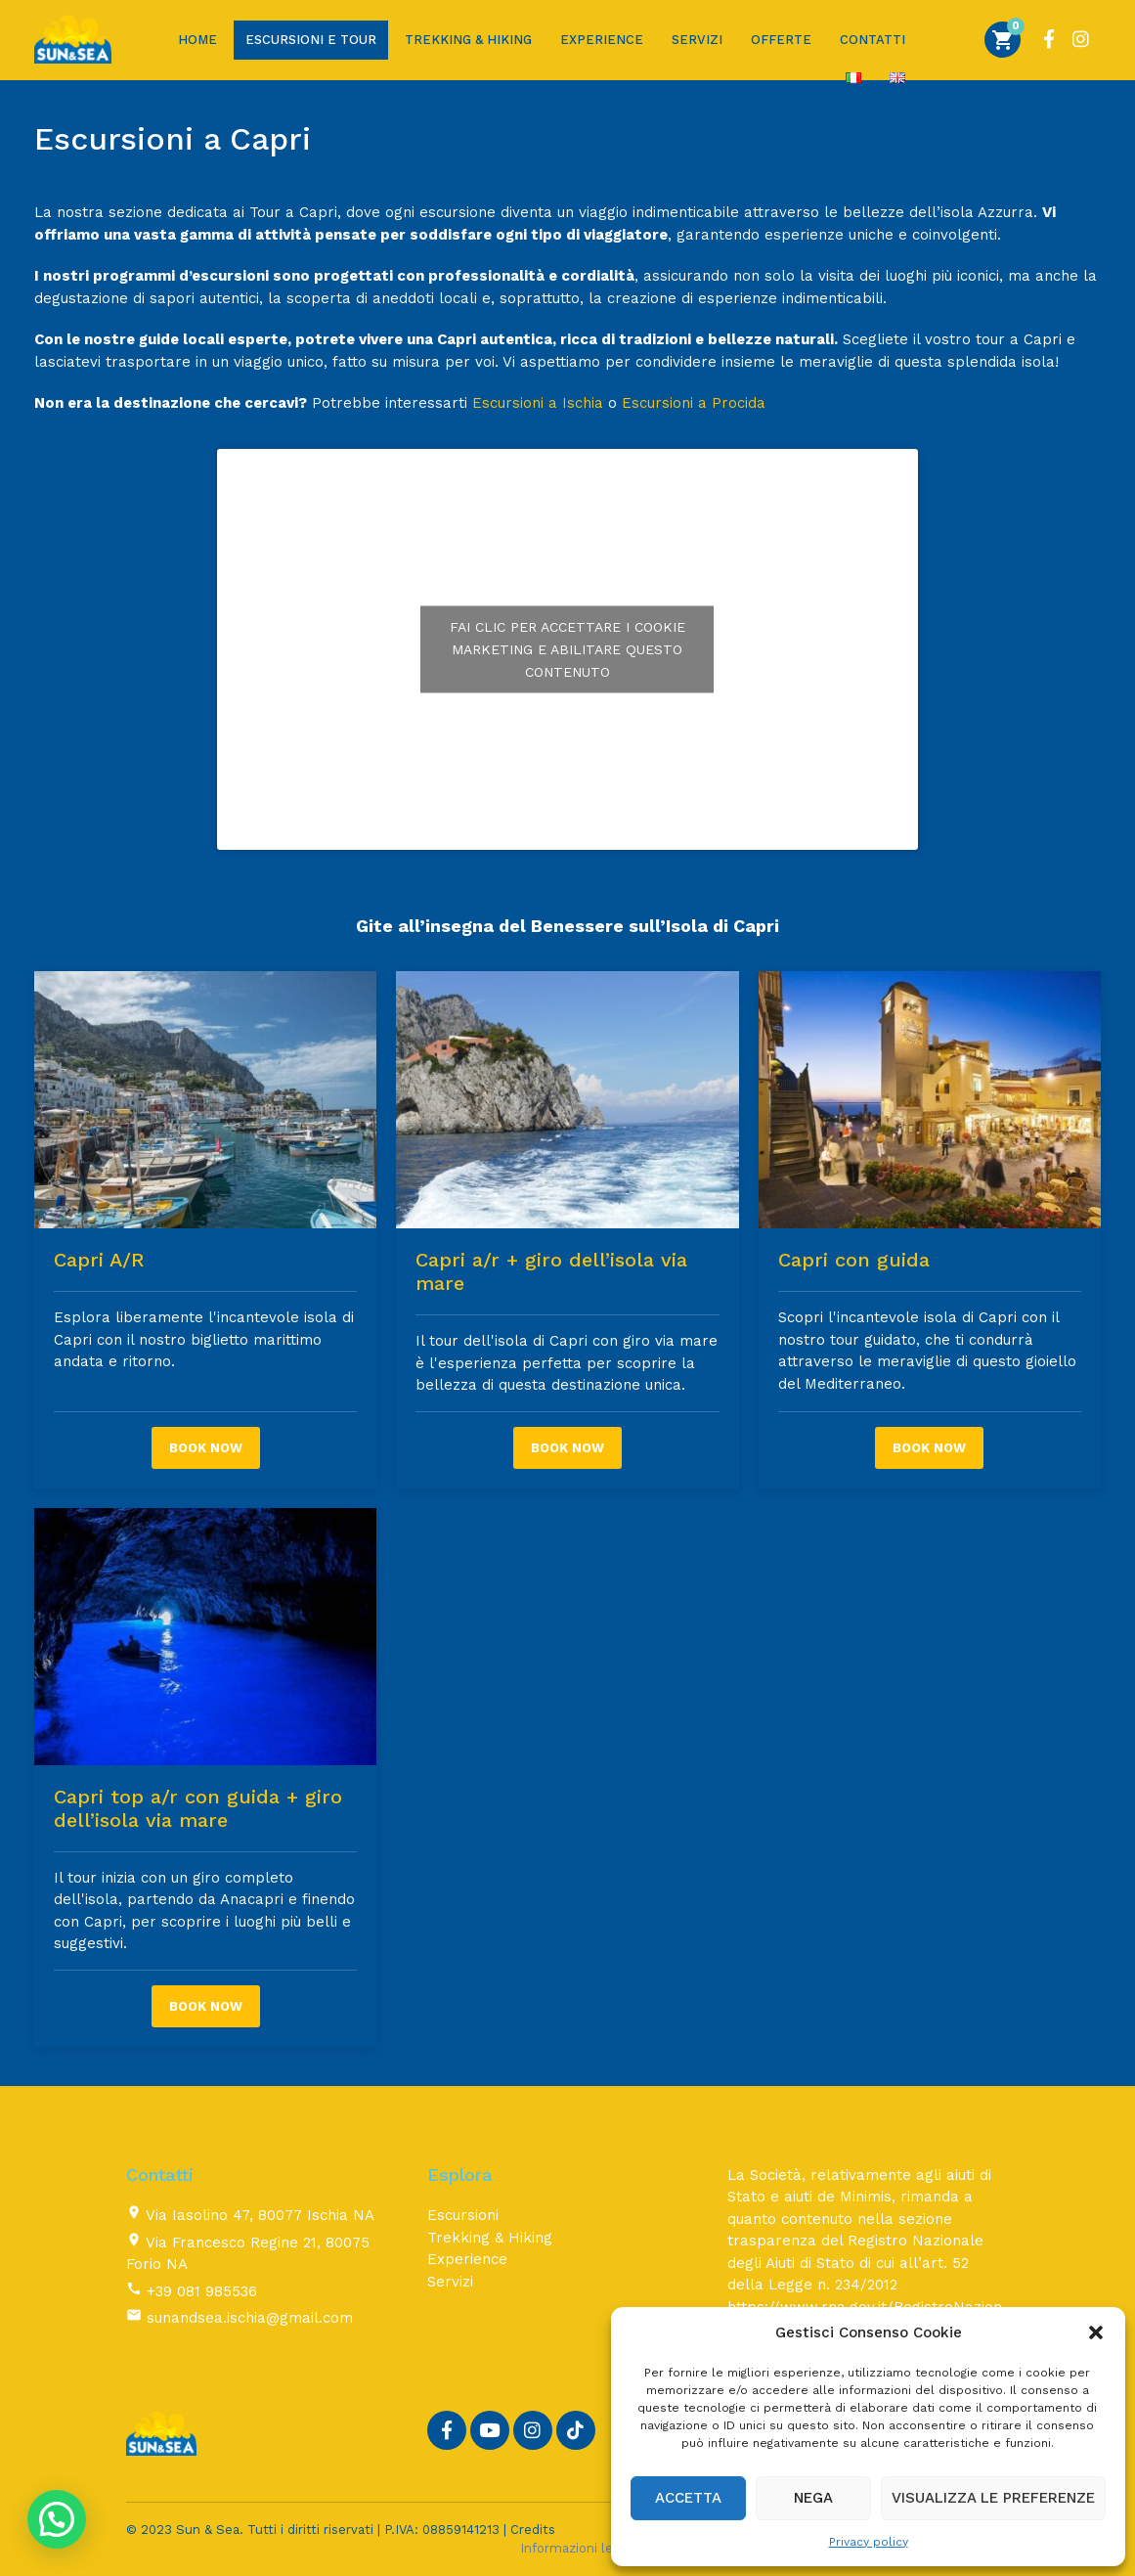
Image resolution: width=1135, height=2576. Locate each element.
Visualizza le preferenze (993, 2498)
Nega (813, 2498)
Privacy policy (868, 2542)
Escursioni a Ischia (537, 403)
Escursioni (463, 2215)
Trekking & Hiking (468, 39)
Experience (601, 39)
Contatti (872, 39)
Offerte (781, 39)
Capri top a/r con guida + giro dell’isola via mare (198, 1808)
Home (197, 39)
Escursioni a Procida (693, 403)
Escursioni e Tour (310, 39)
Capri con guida (854, 1259)
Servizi (697, 39)
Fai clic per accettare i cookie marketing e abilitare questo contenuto (567, 648)
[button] (1096, 2332)
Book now (205, 1448)
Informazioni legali (576, 2548)
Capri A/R (99, 1259)
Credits (532, 2529)
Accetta (688, 2498)
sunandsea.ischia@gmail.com (250, 2318)
